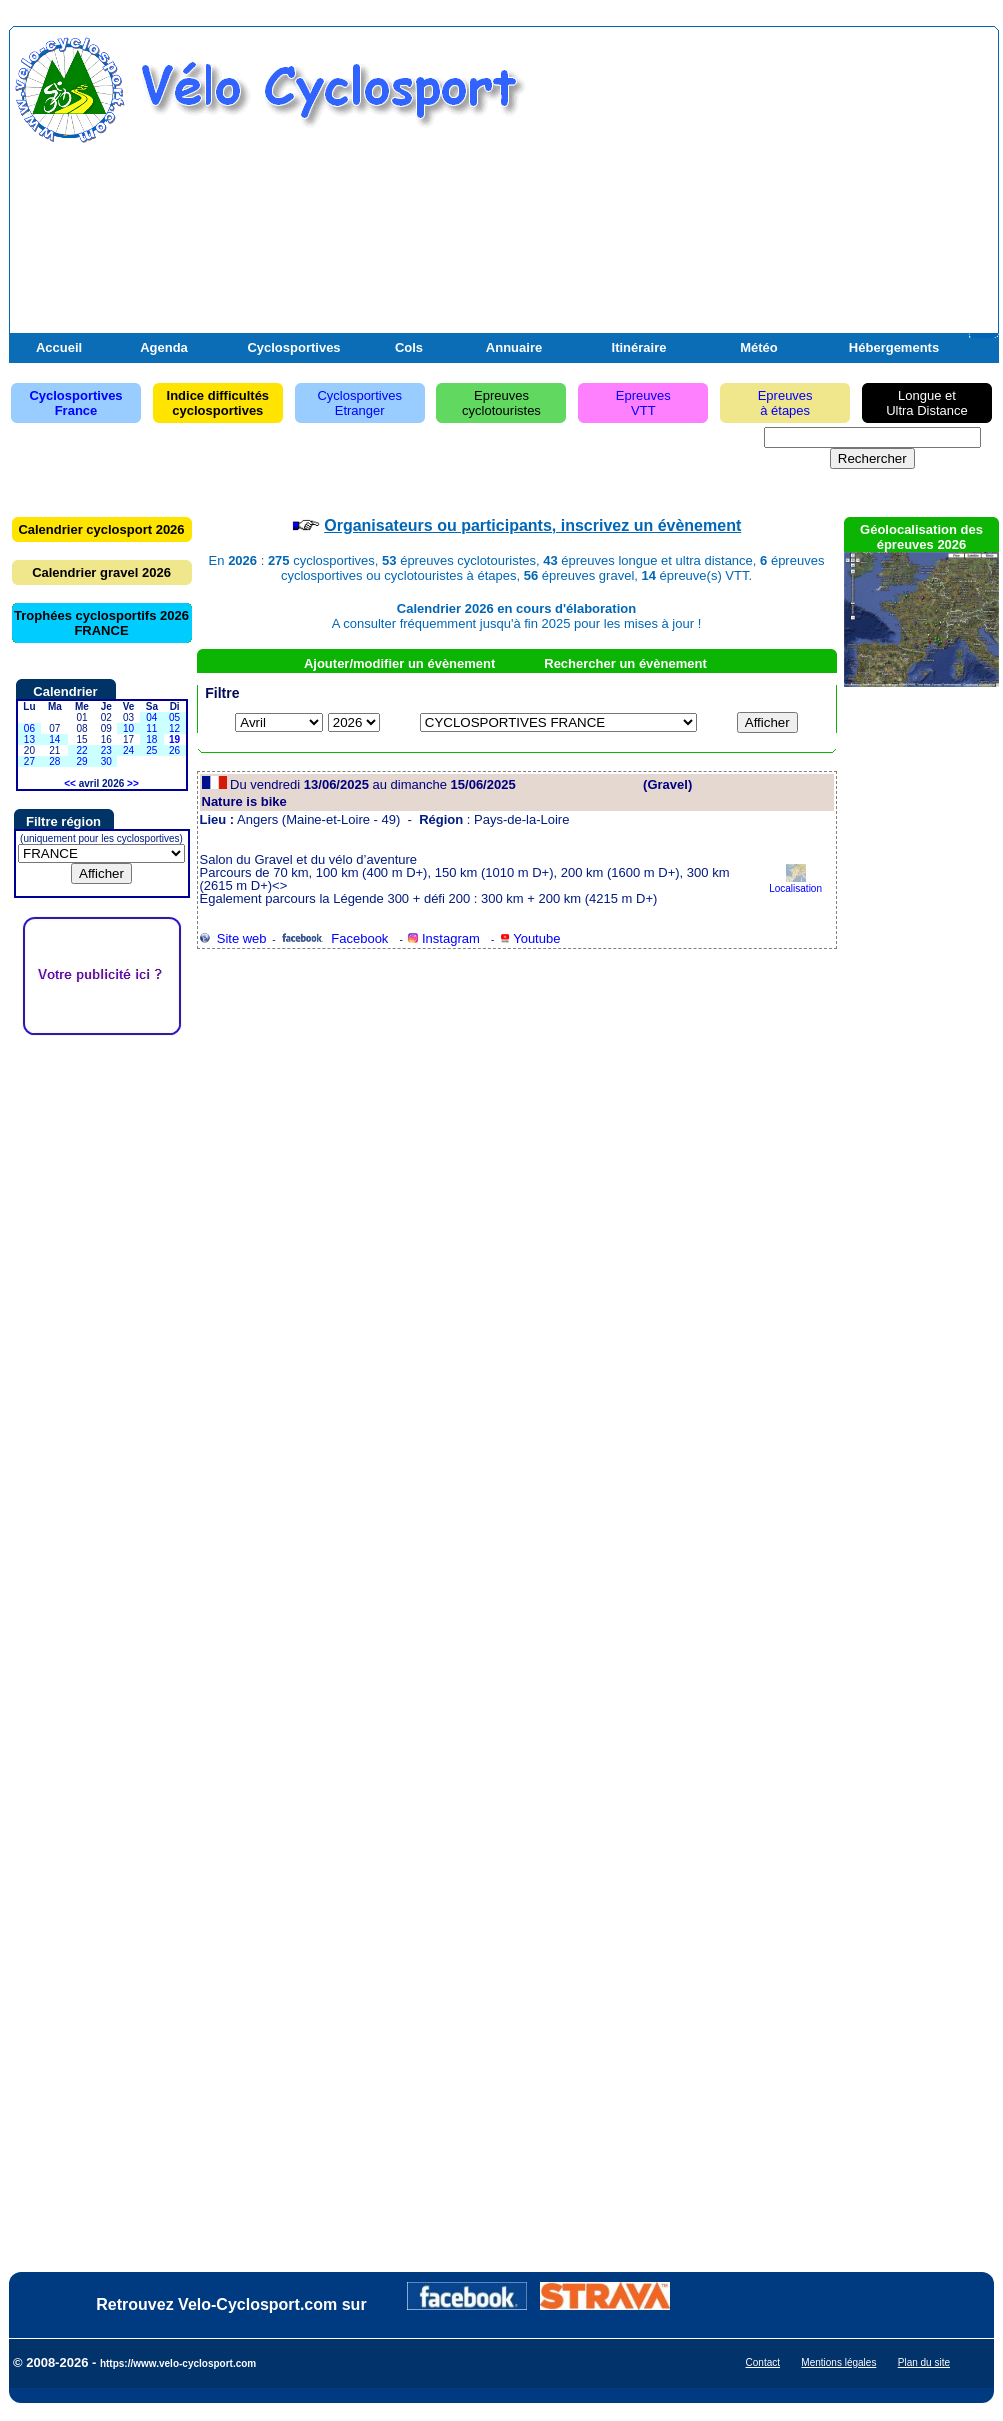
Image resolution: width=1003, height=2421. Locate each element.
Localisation (795, 883)
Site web (233, 938)
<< (70, 783)
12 (174, 728)
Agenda (164, 347)
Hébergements (894, 347)
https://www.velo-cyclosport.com (178, 2363)
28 (54, 761)
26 (174, 750)
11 (151, 728)
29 (81, 761)
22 (81, 750)
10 (128, 728)
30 (106, 761)
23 (106, 750)
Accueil (59, 347)
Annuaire (514, 347)
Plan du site (924, 2362)
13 (29, 739)
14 (54, 739)
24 (128, 750)
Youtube (530, 938)
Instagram (443, 938)
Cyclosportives (293, 347)
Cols (409, 347)
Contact (763, 2362)
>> (133, 783)
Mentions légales (838, 2362)
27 (29, 761)
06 (29, 728)
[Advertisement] (760, 193)
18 (151, 739)
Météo (759, 347)
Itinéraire (639, 347)
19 (174, 739)
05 (174, 717)
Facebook (334, 938)
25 (151, 750)
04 (151, 717)
